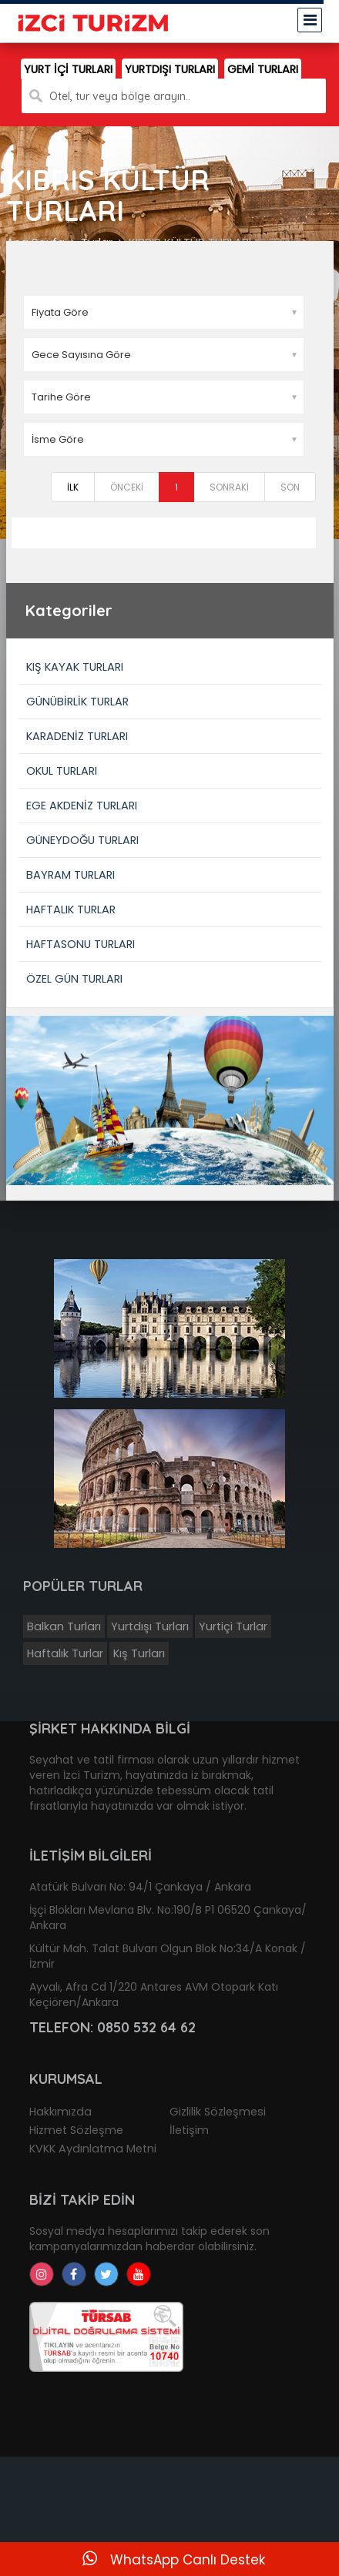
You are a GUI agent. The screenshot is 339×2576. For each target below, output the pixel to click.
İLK (73, 487)
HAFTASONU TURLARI (80, 944)
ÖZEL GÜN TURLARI (74, 979)
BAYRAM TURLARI (70, 875)
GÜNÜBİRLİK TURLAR (77, 701)
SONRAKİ (229, 487)
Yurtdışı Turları (150, 1626)
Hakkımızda (60, 2111)
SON (290, 487)
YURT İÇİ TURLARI (68, 69)
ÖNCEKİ (126, 487)
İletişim (189, 2130)
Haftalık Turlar (65, 1653)
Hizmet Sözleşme (76, 2130)
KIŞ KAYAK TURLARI (74, 667)
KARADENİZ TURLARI (77, 736)
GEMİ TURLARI (262, 69)
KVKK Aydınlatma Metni (92, 2148)
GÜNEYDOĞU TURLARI (82, 840)
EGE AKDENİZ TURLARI (81, 805)
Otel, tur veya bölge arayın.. (119, 96)
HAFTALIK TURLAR (71, 909)
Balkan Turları (64, 1626)
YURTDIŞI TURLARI (170, 69)
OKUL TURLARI (61, 771)
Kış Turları (139, 1653)
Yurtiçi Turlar (233, 1626)
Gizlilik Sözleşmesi (218, 2111)
